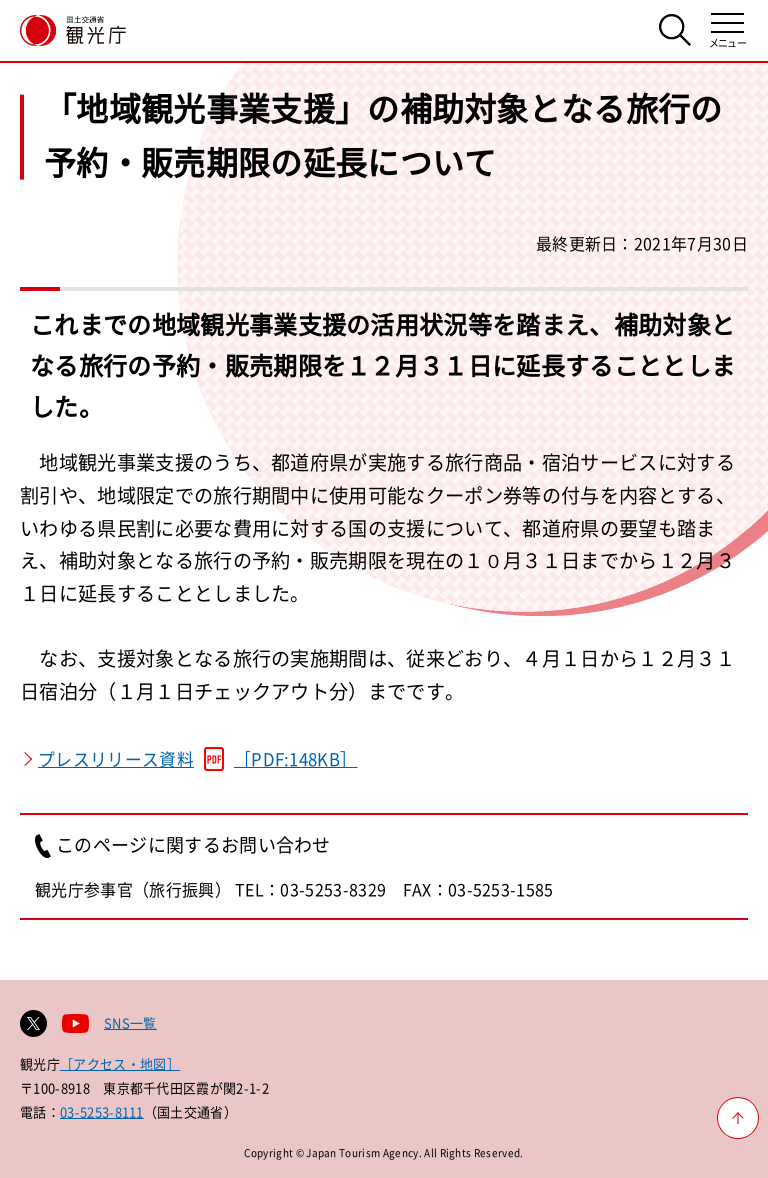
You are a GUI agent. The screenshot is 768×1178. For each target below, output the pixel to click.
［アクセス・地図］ (120, 1063)
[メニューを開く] (727, 30)
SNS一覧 (130, 1022)
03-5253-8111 (102, 1111)
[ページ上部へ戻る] (738, 1118)
